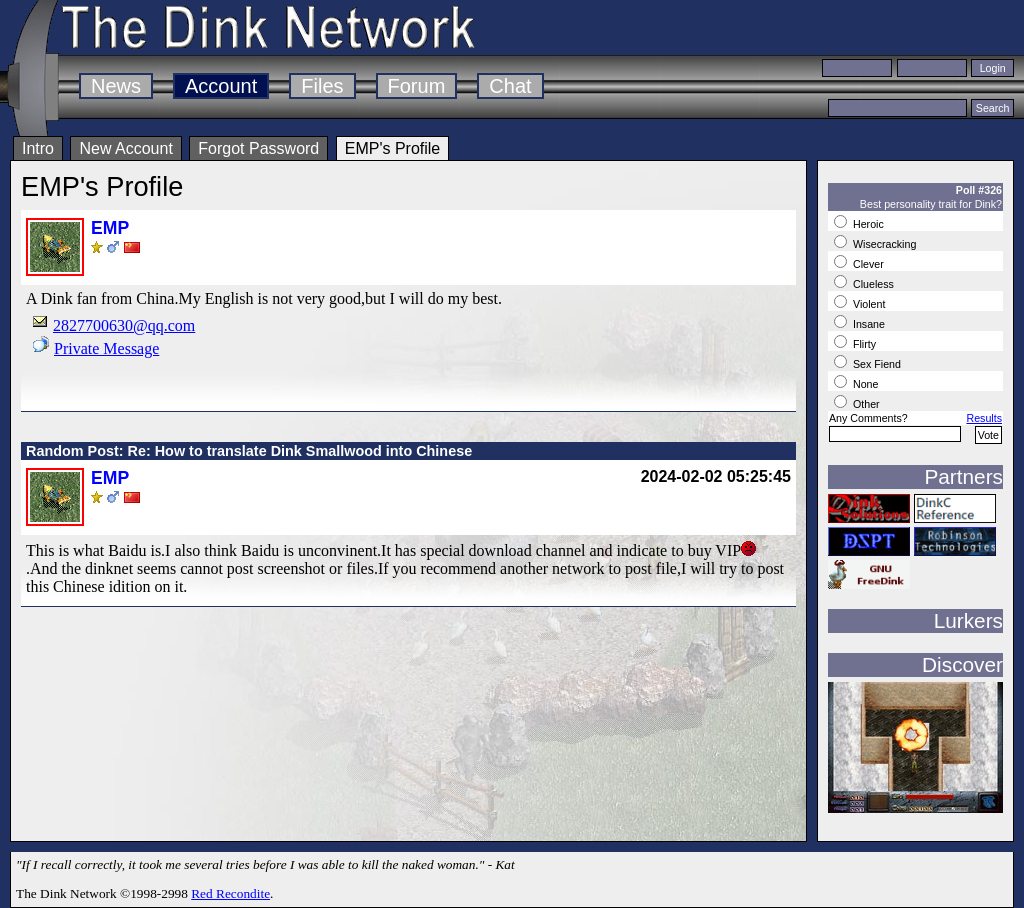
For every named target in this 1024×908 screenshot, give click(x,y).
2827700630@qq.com (124, 325)
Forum (417, 86)
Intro (38, 148)
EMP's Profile (393, 148)
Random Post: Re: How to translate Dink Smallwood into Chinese (249, 451)
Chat (510, 86)
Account (221, 86)
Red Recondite (230, 893)
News (116, 86)
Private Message (106, 348)
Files (322, 86)
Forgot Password (258, 148)
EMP (110, 228)
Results (984, 418)
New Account (125, 148)
